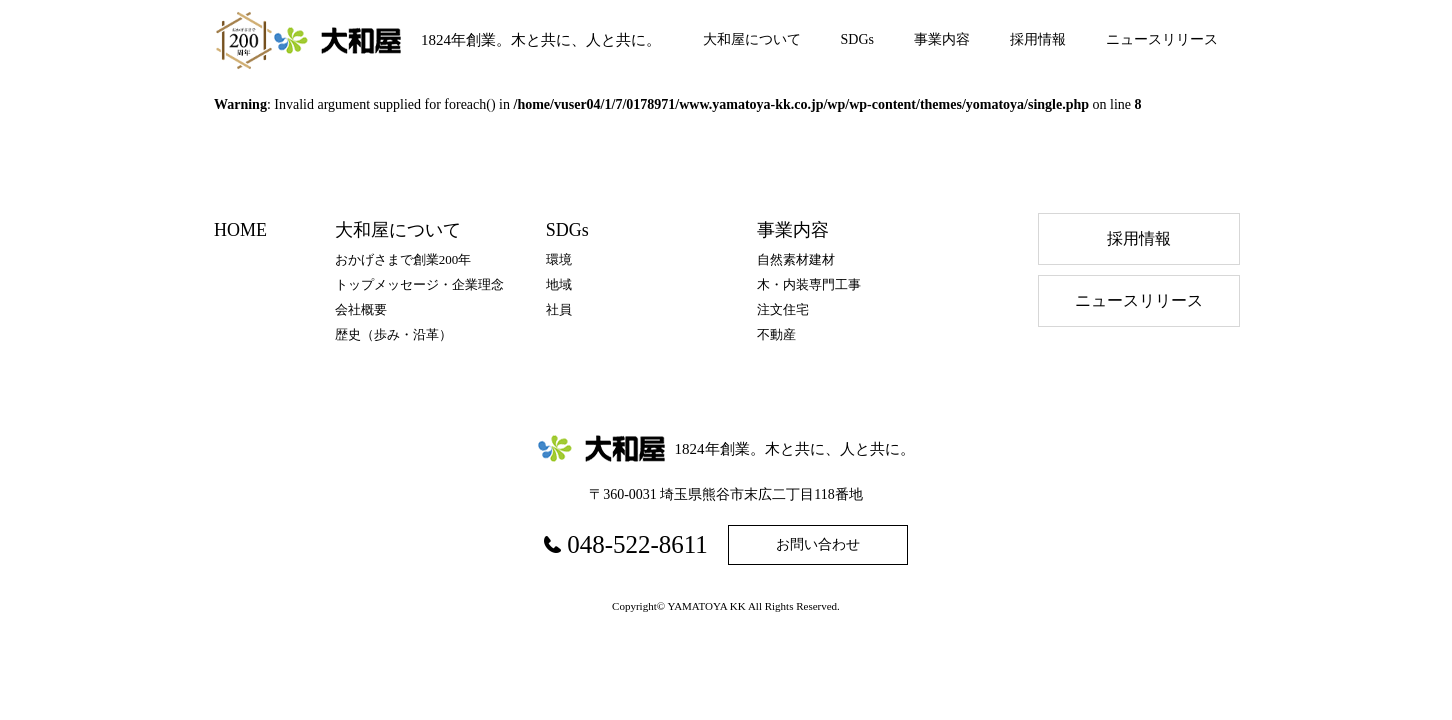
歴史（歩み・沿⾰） (393, 334)
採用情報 (1038, 39)
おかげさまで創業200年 (403, 259)
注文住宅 (783, 309)
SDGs (857, 39)
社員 (559, 309)
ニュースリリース (1162, 39)
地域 (559, 284)
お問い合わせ (818, 544)
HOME (240, 230)
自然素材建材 (796, 259)
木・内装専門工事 (809, 284)
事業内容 (942, 39)
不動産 (776, 334)
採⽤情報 (1139, 238)
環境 (559, 259)
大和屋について (752, 39)
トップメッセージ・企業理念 (419, 284)
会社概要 (361, 309)
